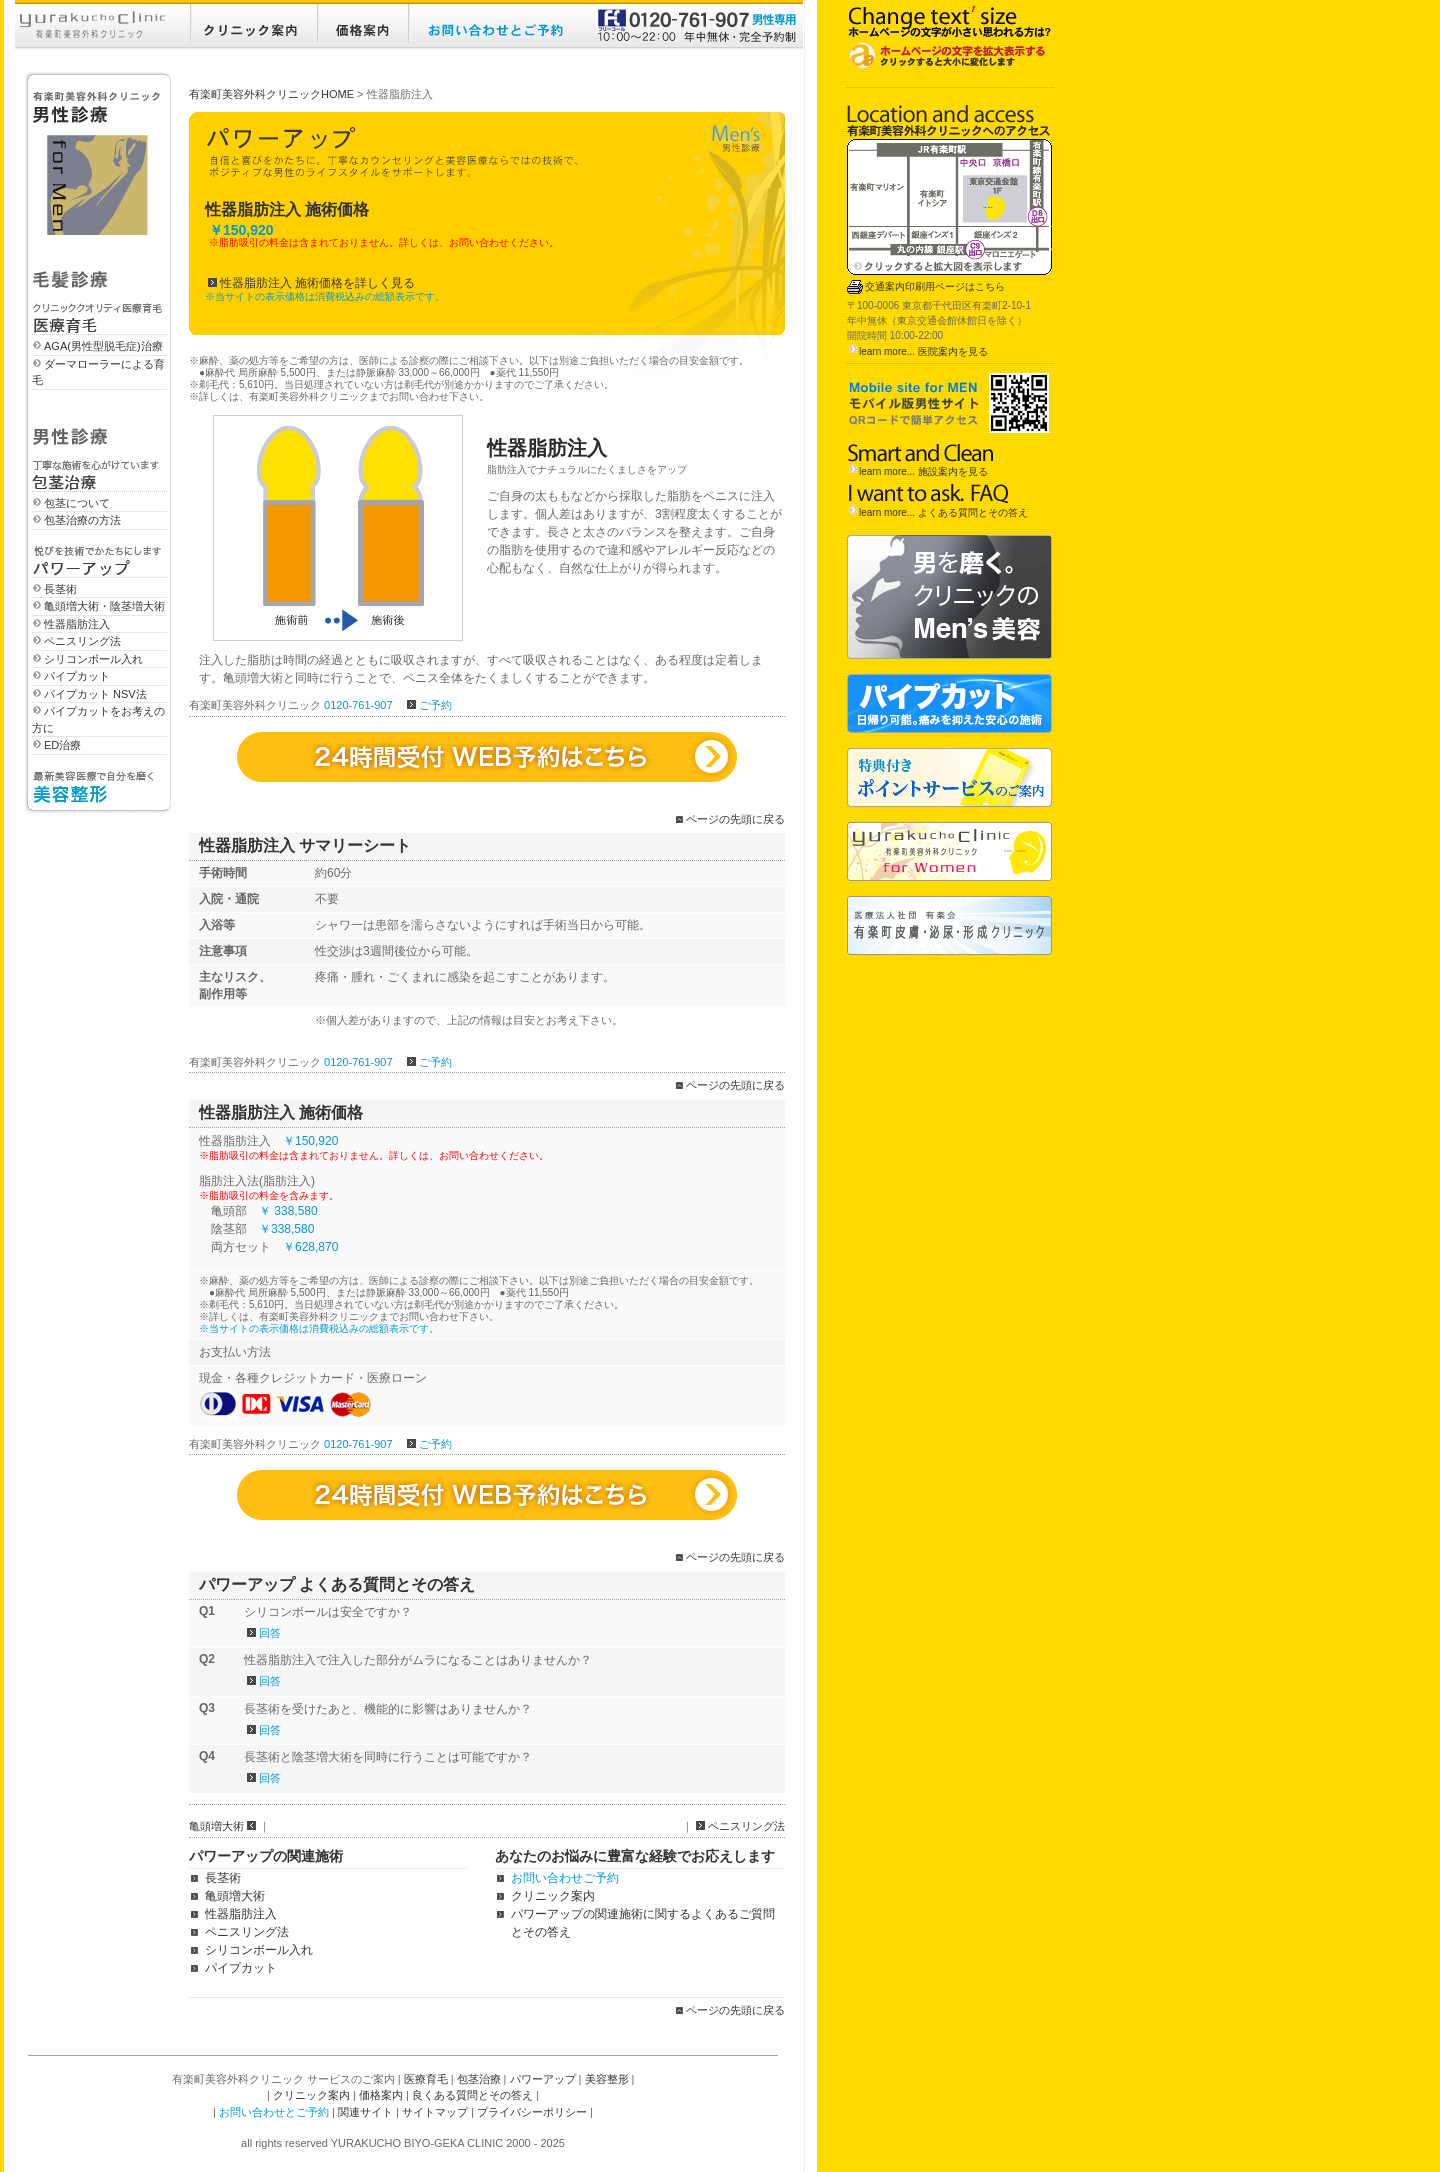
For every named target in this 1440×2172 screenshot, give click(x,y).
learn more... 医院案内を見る (923, 351)
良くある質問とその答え (472, 2095)
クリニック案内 (553, 1896)
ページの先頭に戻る (735, 819)
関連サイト (365, 2112)
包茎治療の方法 (82, 520)
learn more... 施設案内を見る (923, 471)
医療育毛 (426, 2079)
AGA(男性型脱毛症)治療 (103, 346)
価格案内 (381, 2095)
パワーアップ (543, 2079)
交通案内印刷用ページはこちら (935, 286)
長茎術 (60, 589)
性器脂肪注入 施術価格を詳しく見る (317, 283)
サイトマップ (435, 2112)
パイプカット (77, 676)
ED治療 (62, 745)
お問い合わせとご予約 (274, 2112)
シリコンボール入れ (93, 659)
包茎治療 (479, 2079)
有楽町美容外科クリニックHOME (271, 94)
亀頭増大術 (216, 1826)
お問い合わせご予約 (565, 1878)
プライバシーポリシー (532, 2112)
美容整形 (607, 2079)
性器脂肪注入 (77, 624)
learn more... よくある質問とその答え (943, 512)
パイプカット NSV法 (95, 694)
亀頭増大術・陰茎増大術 (104, 606)
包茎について (77, 503)
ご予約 (435, 705)
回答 (270, 1633)
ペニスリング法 (82, 641)
